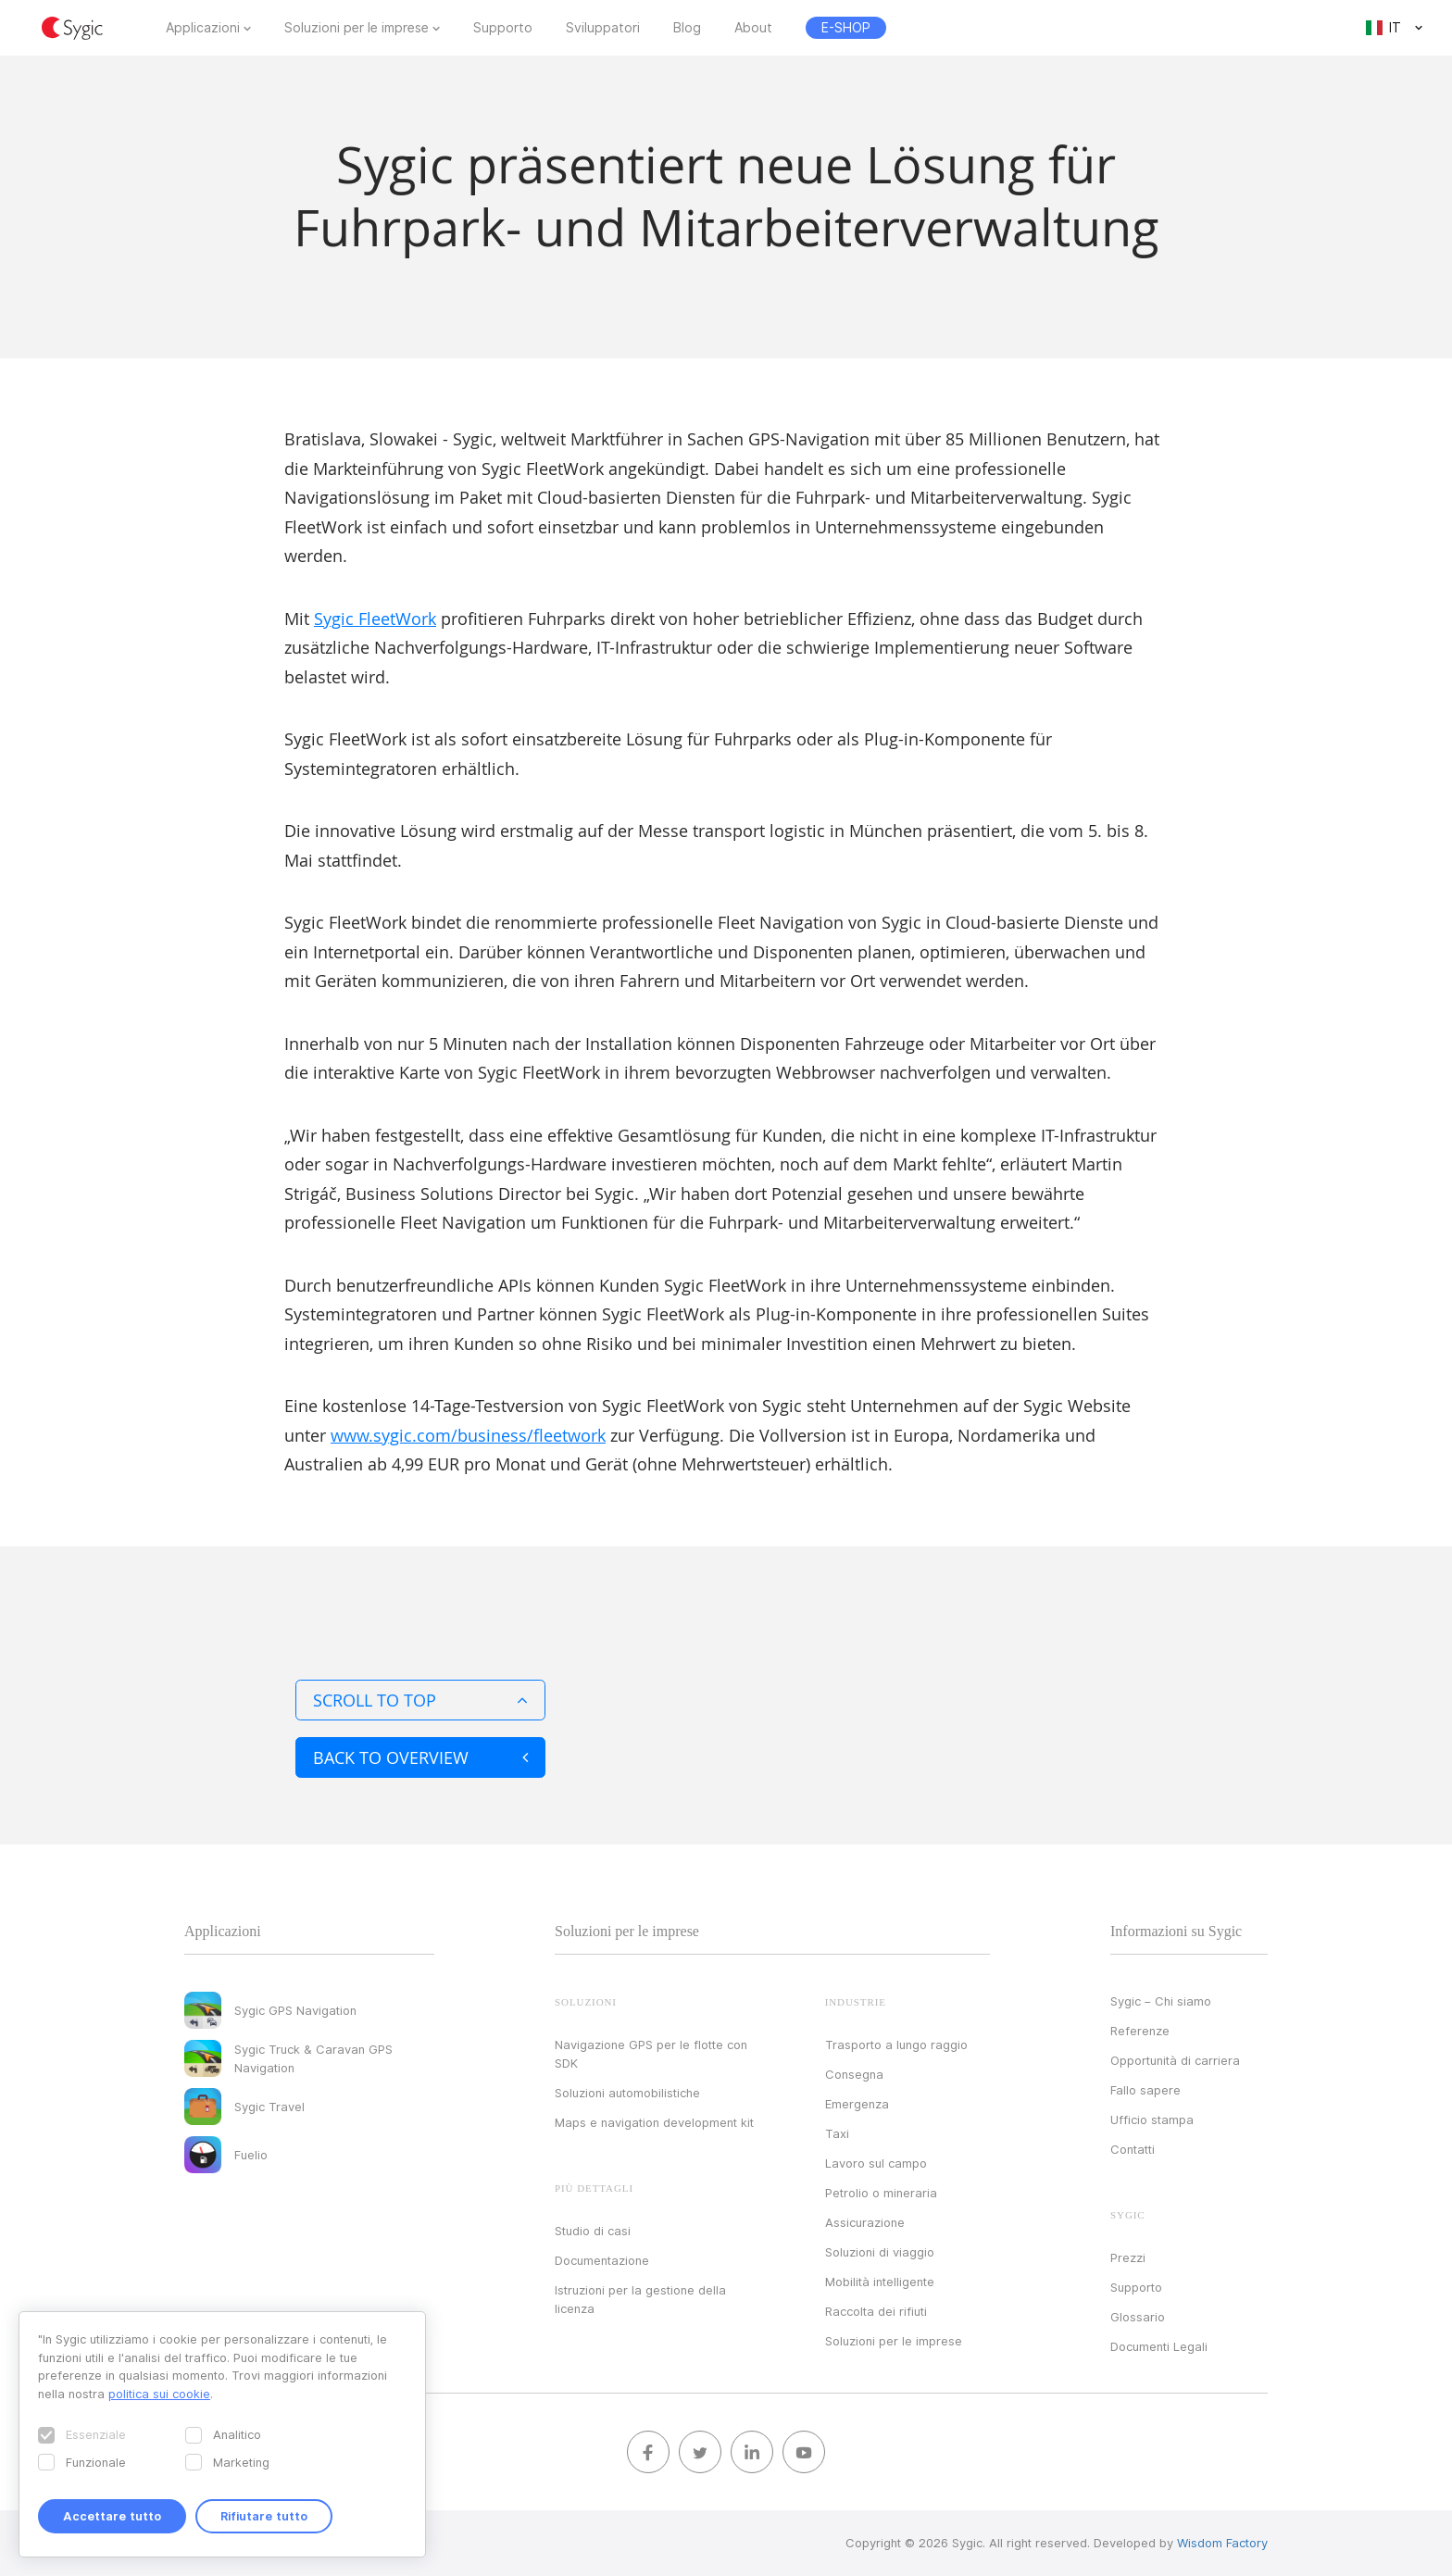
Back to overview (420, 1757)
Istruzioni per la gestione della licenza (640, 2299)
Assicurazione (865, 2222)
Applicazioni (203, 27)
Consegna (854, 2074)
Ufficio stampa (1152, 2119)
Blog (687, 27)
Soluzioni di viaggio (879, 2252)
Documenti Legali (1159, 2346)
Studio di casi (593, 2230)
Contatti (1132, 2149)
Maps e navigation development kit (654, 2122)
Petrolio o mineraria (881, 2192)
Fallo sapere (1145, 2089)
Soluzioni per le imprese (356, 27)
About (753, 27)
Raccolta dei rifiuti (876, 2311)
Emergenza (857, 2103)
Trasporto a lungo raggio (896, 2044)
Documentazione (602, 2260)
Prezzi (1127, 2257)
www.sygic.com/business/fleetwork (468, 1435)
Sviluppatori (603, 27)
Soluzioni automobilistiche (627, 2092)
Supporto (502, 27)
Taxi (837, 2133)
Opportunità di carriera (1175, 2060)
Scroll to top (420, 1700)
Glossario (1137, 2316)
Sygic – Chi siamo (1160, 2001)
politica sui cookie (159, 2393)
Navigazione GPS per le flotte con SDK (651, 2053)
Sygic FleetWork (375, 618)
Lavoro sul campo (876, 2163)
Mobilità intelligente (879, 2281)
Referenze (1140, 2030)
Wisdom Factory (1222, 2542)
